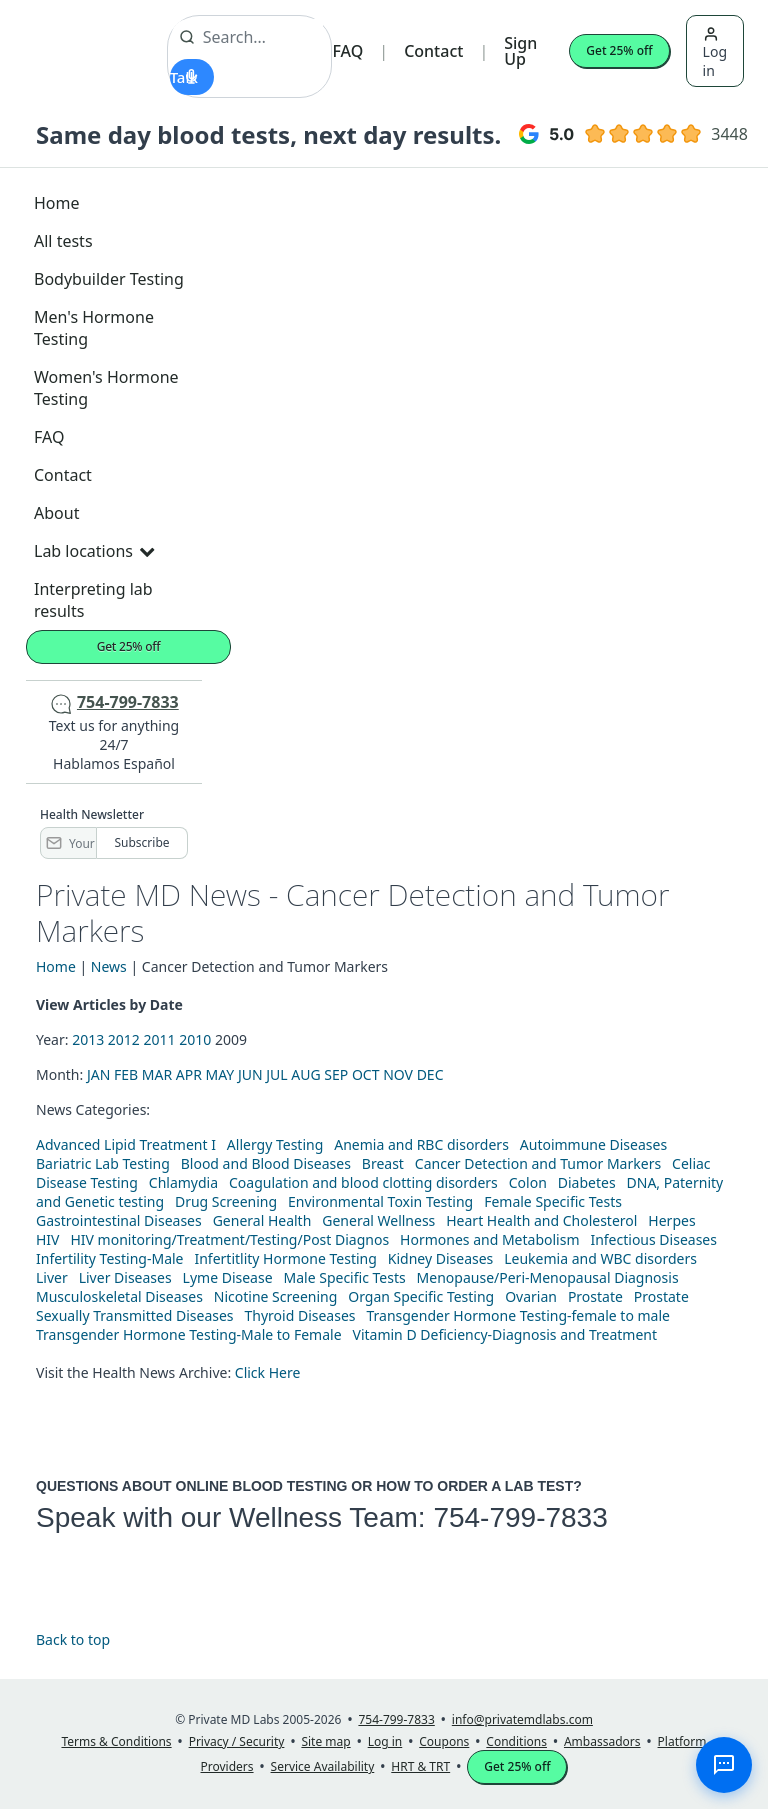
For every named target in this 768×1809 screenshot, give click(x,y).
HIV (48, 1239)
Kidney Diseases (441, 1258)
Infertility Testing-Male (110, 1258)
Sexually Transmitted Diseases (135, 1315)
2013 (88, 1039)
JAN (98, 1074)
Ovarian (531, 1296)
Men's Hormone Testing (94, 328)
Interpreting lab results (93, 600)
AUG (305, 1074)
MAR (157, 1074)
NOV (398, 1074)
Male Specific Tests (345, 1277)
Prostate (595, 1296)
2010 (195, 1039)
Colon (528, 1182)
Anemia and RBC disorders (421, 1144)
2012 (124, 1039)
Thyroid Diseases (300, 1315)
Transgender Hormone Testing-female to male (518, 1315)
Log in (715, 53)
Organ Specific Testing (421, 1296)
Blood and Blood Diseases (266, 1163)
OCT (366, 1074)
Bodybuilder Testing (109, 279)
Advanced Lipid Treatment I (126, 1144)
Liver (52, 1277)
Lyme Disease (228, 1277)
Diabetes (587, 1182)
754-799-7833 (520, 1517)
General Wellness (378, 1220)
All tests (63, 241)
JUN (250, 1074)
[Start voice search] (192, 77)
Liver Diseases (125, 1277)
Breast (383, 1163)
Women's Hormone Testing (106, 388)
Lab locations (94, 551)
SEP (336, 1074)
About (56, 513)
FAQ (347, 51)
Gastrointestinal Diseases (119, 1220)
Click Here (268, 1372)
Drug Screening (226, 1201)
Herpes (671, 1220)
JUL (276, 1074)
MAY (220, 1074)
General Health (262, 1220)
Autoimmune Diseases (593, 1144)
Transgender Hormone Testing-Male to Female (189, 1334)
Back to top (73, 1639)
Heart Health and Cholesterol (541, 1220)
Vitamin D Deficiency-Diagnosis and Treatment (507, 1334)
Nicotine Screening (276, 1296)
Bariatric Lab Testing (103, 1163)
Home (57, 203)
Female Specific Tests (553, 1201)
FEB (126, 1074)
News (109, 966)
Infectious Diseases (653, 1239)
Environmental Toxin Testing (380, 1201)
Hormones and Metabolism (489, 1239)
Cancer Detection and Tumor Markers (538, 1163)
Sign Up (520, 51)
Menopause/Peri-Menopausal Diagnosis (548, 1277)
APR (189, 1074)
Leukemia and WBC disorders (600, 1258)
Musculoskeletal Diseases (119, 1296)
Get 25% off (619, 50)
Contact (433, 51)
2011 (160, 1039)
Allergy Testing (275, 1144)
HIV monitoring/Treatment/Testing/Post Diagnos (229, 1239)
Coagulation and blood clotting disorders (363, 1182)
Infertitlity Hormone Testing (285, 1258)
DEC (430, 1074)
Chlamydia (183, 1182)
